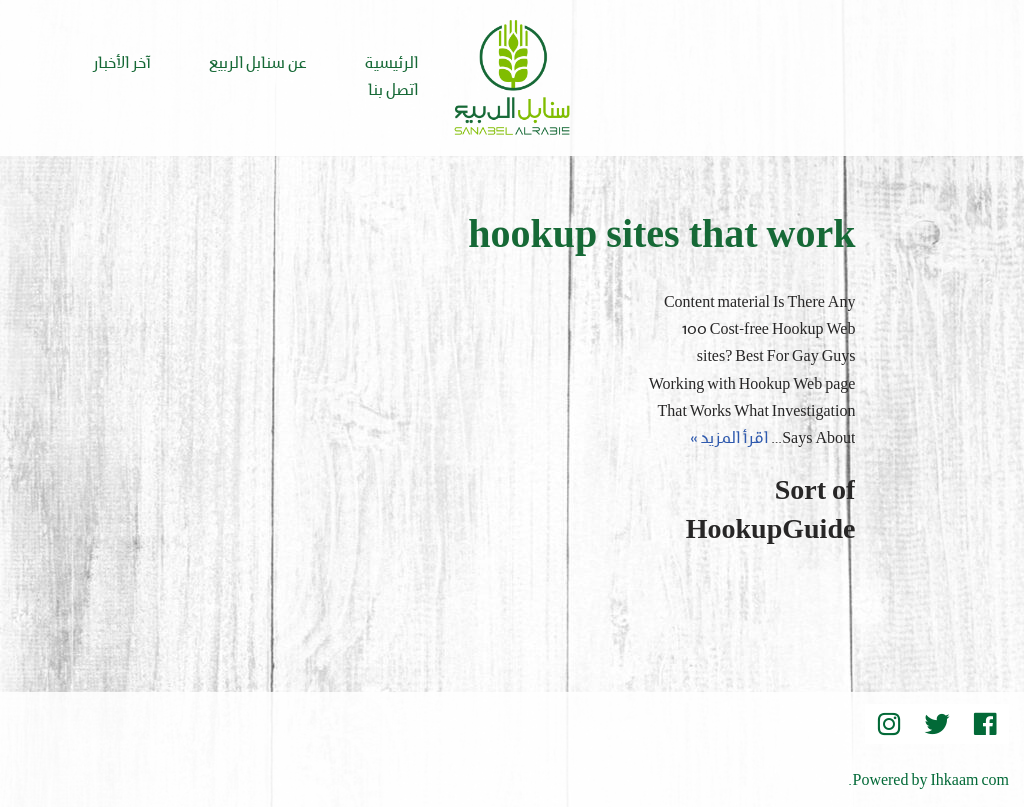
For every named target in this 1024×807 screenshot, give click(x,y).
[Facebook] (985, 724)
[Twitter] (937, 724)
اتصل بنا (393, 91)
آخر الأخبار (122, 64)
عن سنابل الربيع (258, 64)
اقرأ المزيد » (729, 439)
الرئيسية (391, 64)
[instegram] (889, 724)
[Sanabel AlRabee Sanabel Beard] (512, 78)
